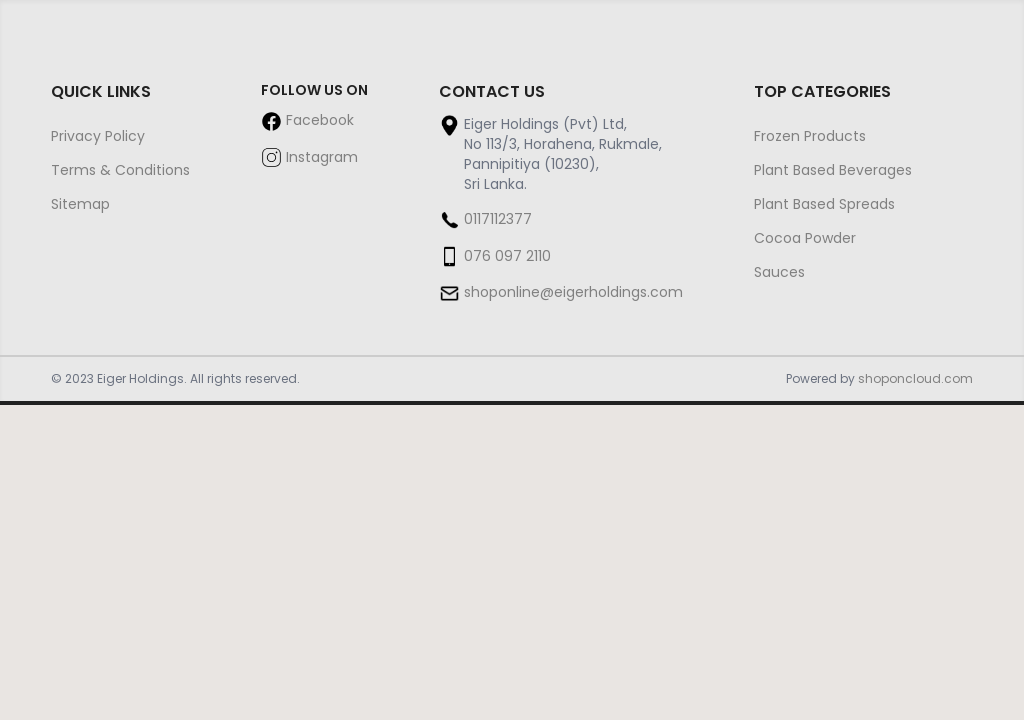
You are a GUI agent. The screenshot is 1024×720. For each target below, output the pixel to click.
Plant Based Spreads (824, 204)
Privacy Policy (98, 136)
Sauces (779, 272)
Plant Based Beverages (833, 170)
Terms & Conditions (120, 170)
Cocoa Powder (805, 238)
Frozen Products (810, 136)
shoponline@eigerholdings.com (573, 292)
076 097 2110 (507, 256)
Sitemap (80, 204)
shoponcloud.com (915, 378)
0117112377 (498, 219)
